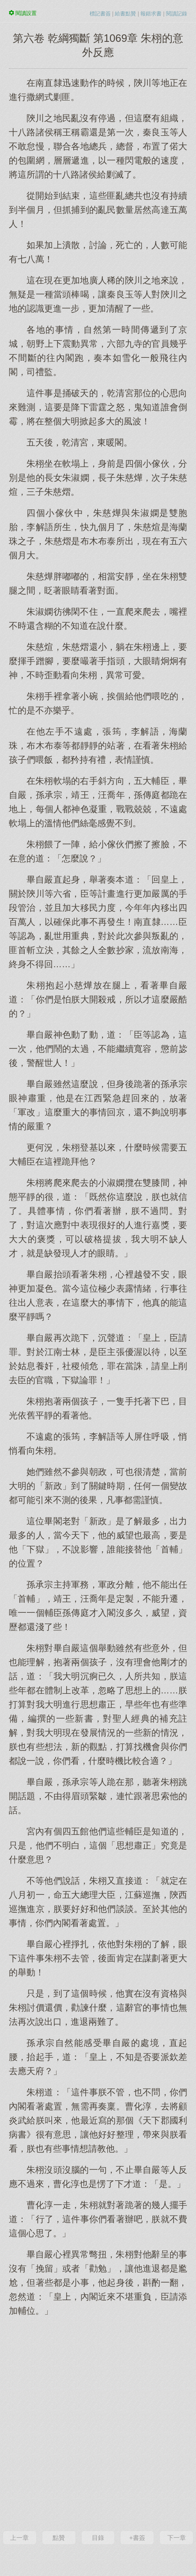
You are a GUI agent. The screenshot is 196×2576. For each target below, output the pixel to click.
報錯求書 (151, 14)
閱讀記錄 (176, 14)
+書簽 (137, 2537)
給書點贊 (125, 14)
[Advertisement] (98, 2422)
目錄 (98, 2537)
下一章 (176, 2537)
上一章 (19, 2537)
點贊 (59, 2537)
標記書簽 (100, 14)
